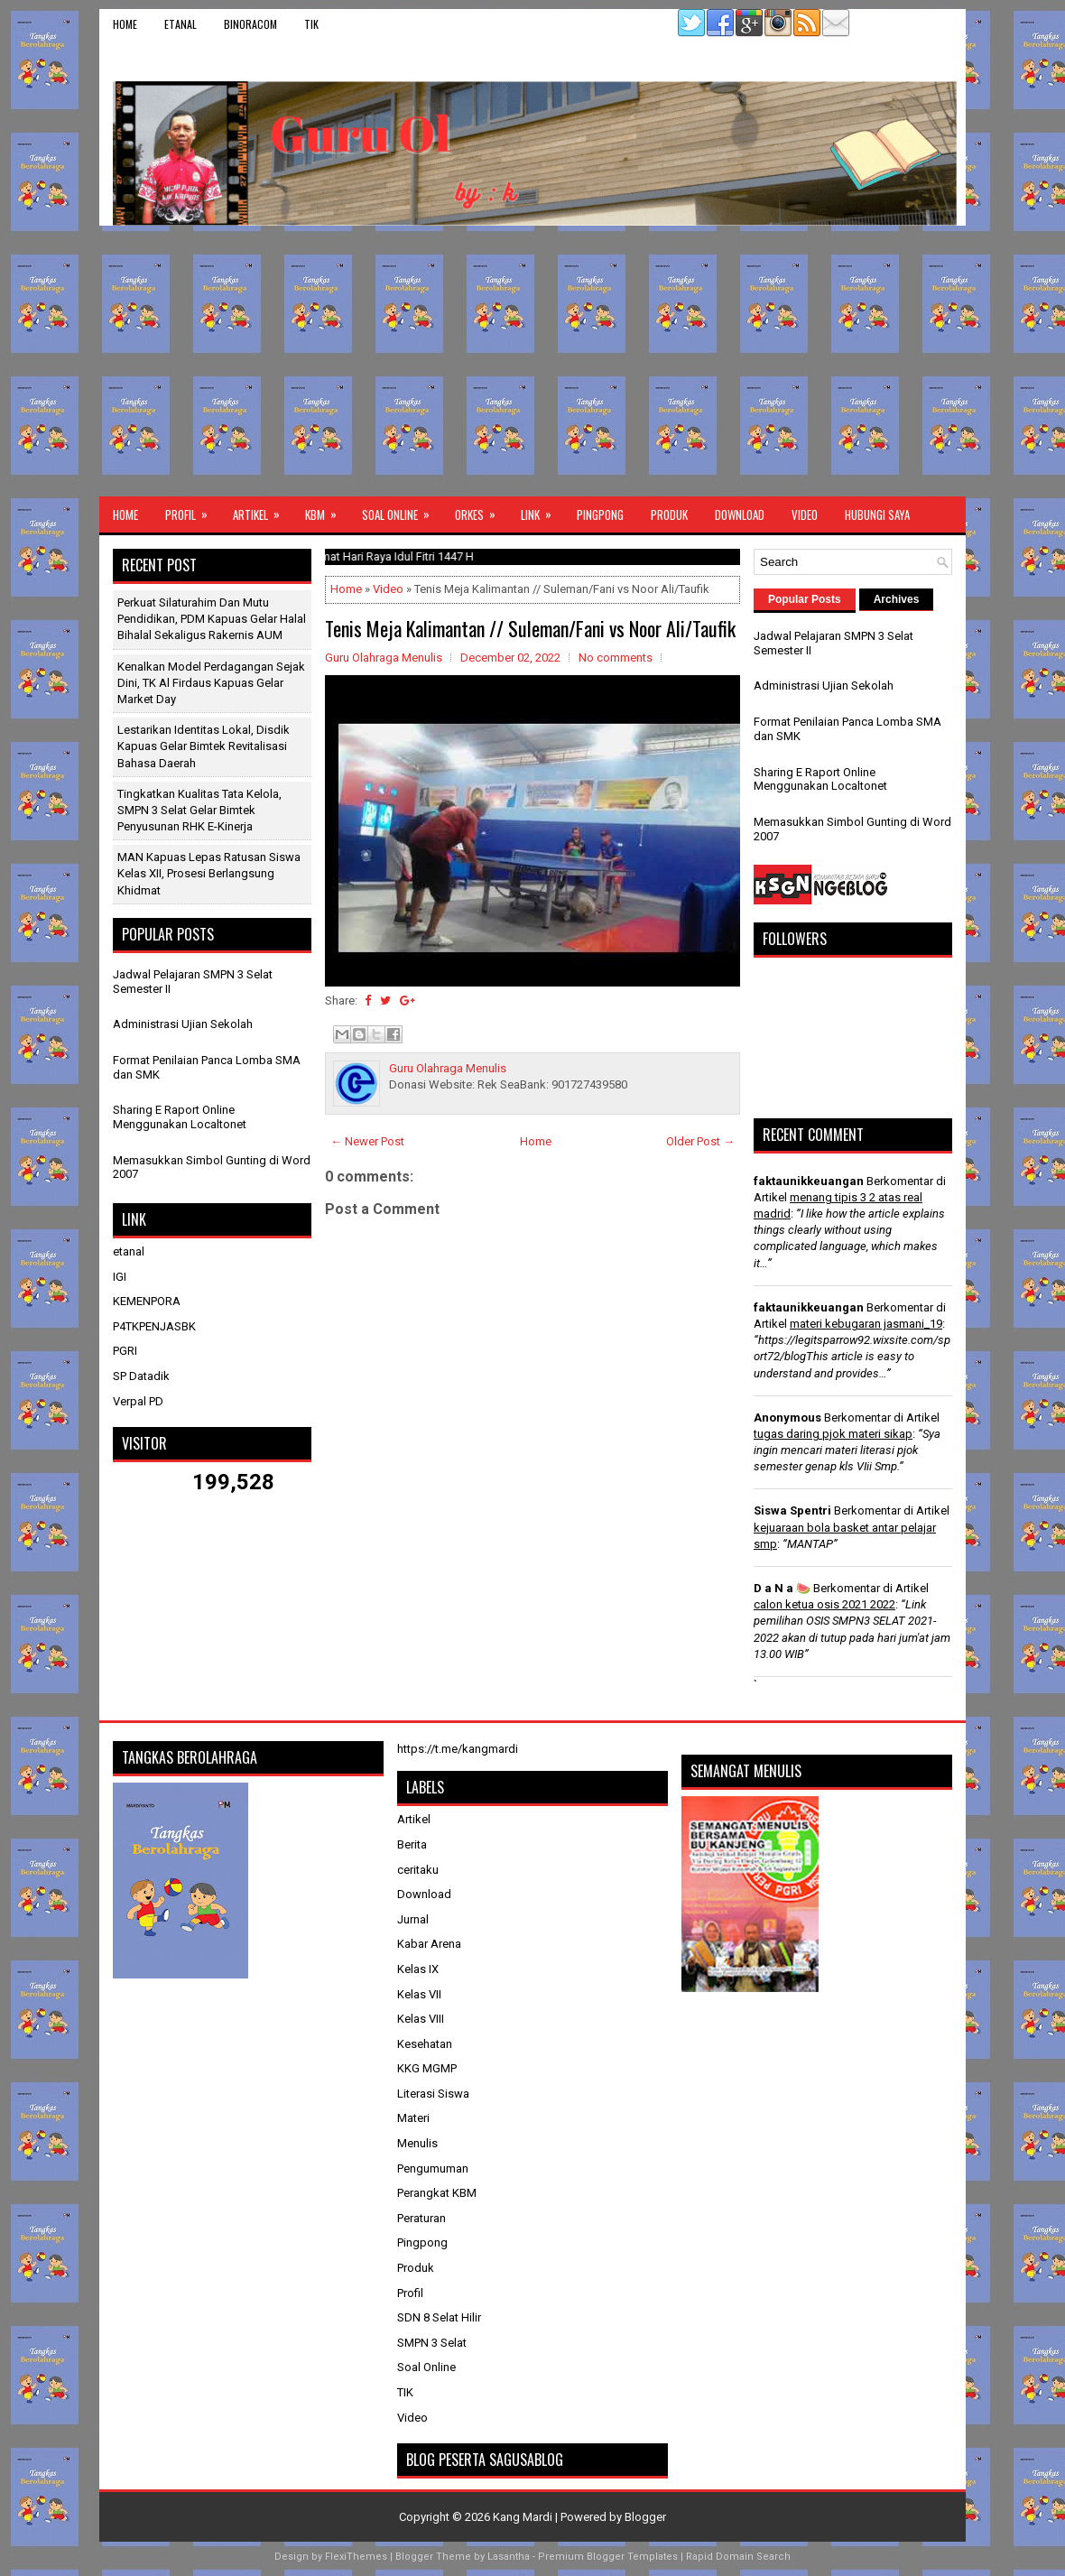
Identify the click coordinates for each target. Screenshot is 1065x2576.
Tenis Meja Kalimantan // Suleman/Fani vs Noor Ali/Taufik (530, 628)
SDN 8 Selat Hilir (439, 2317)
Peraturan (421, 2218)
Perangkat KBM (437, 2193)
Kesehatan (424, 2044)
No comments (616, 657)
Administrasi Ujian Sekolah (183, 1024)
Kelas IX (418, 1969)
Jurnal (413, 1919)
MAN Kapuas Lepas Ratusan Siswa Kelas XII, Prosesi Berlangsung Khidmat (209, 873)
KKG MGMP (427, 2068)
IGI (119, 1276)
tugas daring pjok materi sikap (833, 1434)
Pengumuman (432, 2168)
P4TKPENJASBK (154, 1326)
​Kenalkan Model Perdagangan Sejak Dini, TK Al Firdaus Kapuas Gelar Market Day (211, 683)
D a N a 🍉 (782, 1588)
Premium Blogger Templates (608, 2556)
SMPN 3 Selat (432, 2342)
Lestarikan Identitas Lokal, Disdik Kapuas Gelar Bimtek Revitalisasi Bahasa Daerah (203, 746)
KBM (326, 510)
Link (542, 510)
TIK (311, 24)
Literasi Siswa (433, 2093)
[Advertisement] (532, 361)
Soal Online (401, 510)
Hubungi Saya (877, 514)
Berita (412, 1844)
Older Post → (700, 1141)
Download (739, 514)
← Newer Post (367, 1141)
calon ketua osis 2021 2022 (824, 1604)
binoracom (250, 24)
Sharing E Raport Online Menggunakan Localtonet (179, 1117)
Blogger (645, 2517)
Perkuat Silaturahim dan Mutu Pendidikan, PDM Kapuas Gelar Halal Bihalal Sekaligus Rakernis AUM (211, 619)
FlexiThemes (356, 2556)
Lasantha (508, 2556)
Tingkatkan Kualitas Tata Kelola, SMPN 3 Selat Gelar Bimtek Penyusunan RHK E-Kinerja (199, 810)
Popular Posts (804, 599)
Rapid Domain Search (738, 2556)
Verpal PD (138, 1401)
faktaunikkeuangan (809, 1181)
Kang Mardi (524, 2517)
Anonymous (787, 1417)
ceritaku (418, 1869)
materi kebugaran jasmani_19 (866, 1323)
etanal (180, 24)
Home (125, 24)
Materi (413, 2118)
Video (805, 514)
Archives (897, 599)
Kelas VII (419, 1994)
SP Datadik (141, 1376)
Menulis (417, 2143)
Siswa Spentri (792, 1510)
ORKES (481, 510)
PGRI (125, 1350)
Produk (669, 514)
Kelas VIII (420, 2018)
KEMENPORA (147, 1301)
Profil (192, 510)
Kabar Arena (429, 1944)
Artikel (262, 510)
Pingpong (600, 514)
